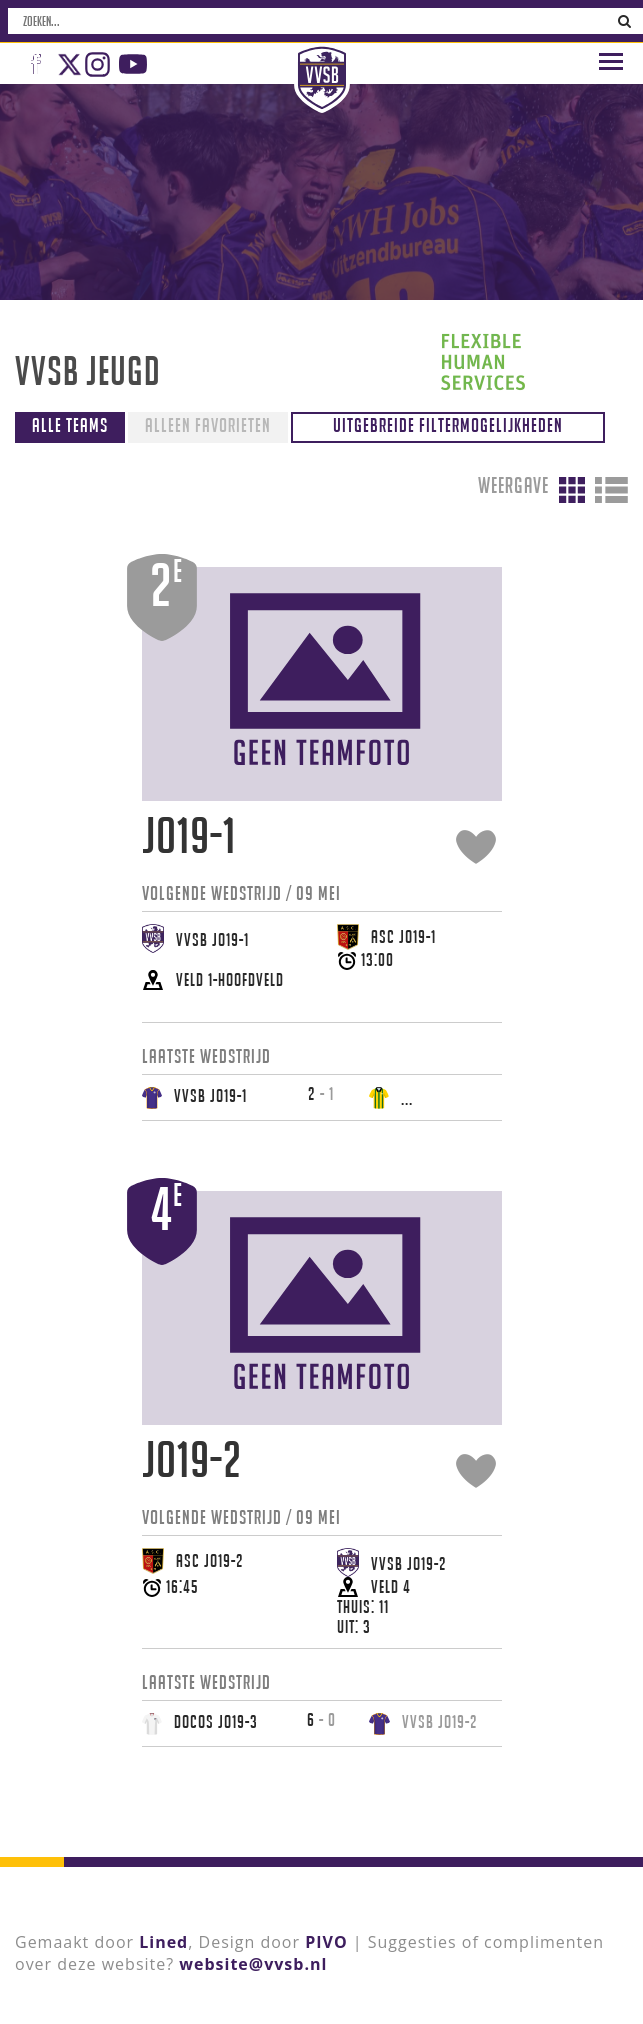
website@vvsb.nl (253, 1963)
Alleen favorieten (208, 425)
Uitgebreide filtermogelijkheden (448, 425)
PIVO (326, 1941)
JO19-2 (192, 1459)
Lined (163, 1941)
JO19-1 (189, 835)
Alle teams (70, 425)
